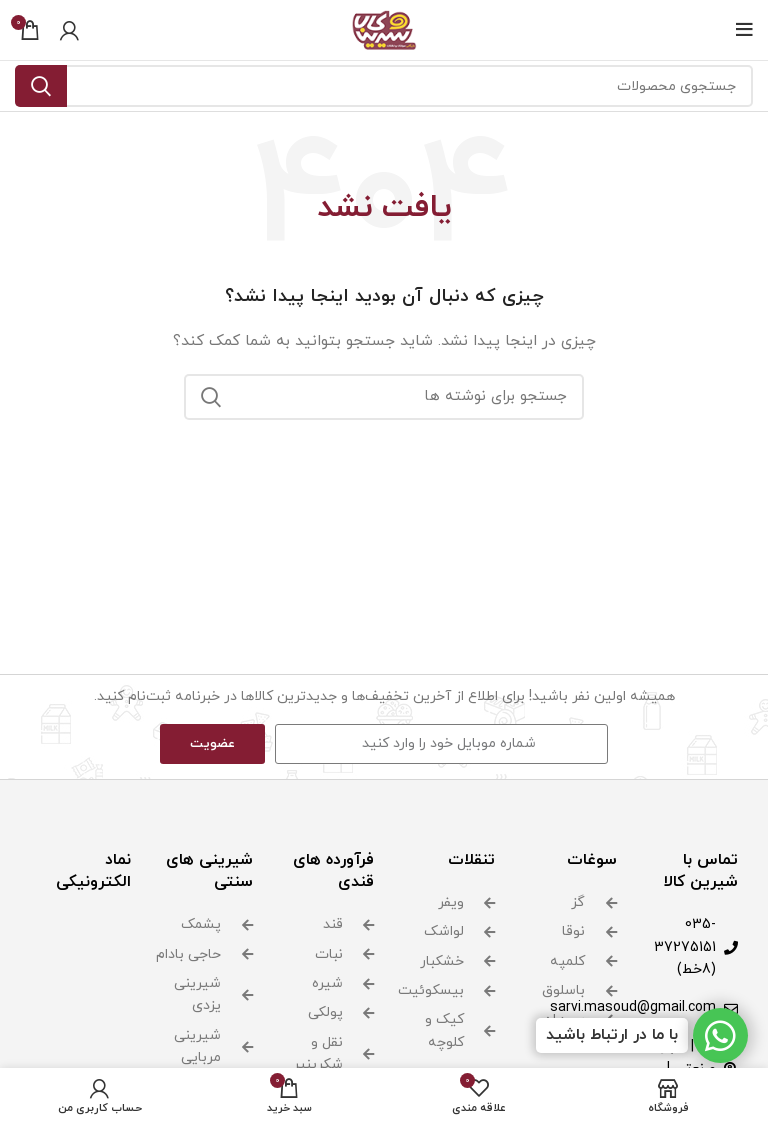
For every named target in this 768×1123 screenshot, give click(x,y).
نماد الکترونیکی (93, 871)
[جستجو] (384, 86)
